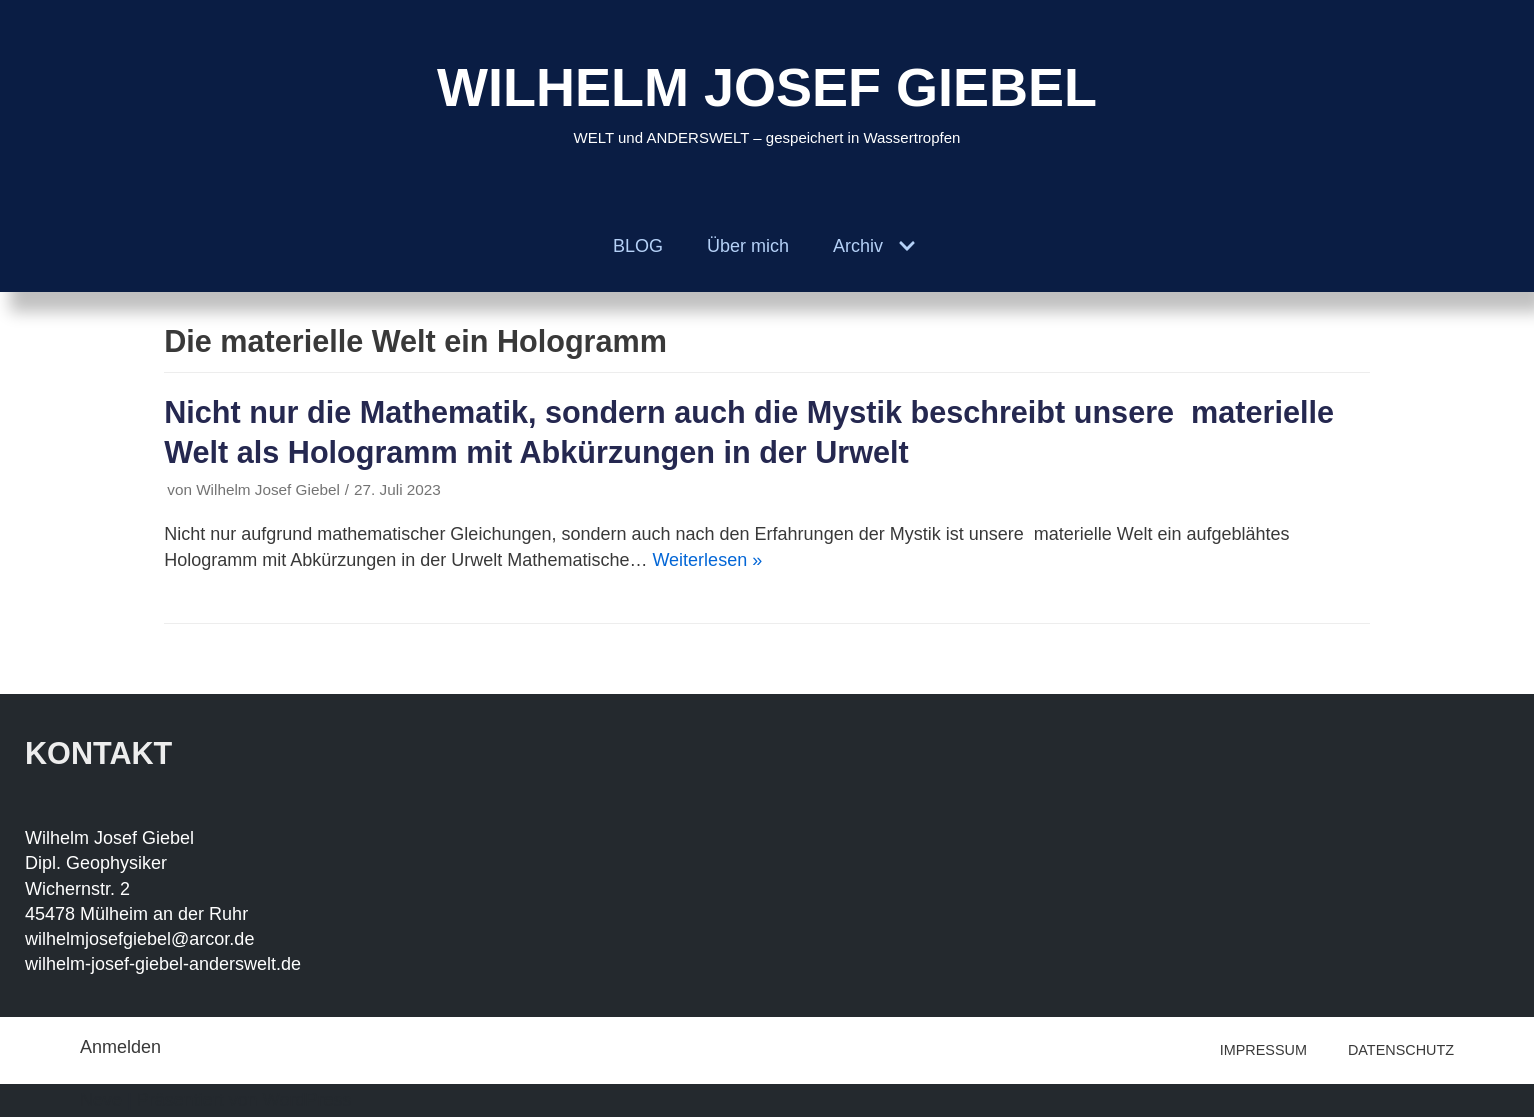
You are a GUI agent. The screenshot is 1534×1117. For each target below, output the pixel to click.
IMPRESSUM (1263, 1050)
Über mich (748, 246)
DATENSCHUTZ (1401, 1050)
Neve (101, 1100)
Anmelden (120, 1047)
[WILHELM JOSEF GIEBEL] (767, 100)
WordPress (307, 1100)
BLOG (638, 246)
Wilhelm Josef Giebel (268, 489)
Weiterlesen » (707, 560)
